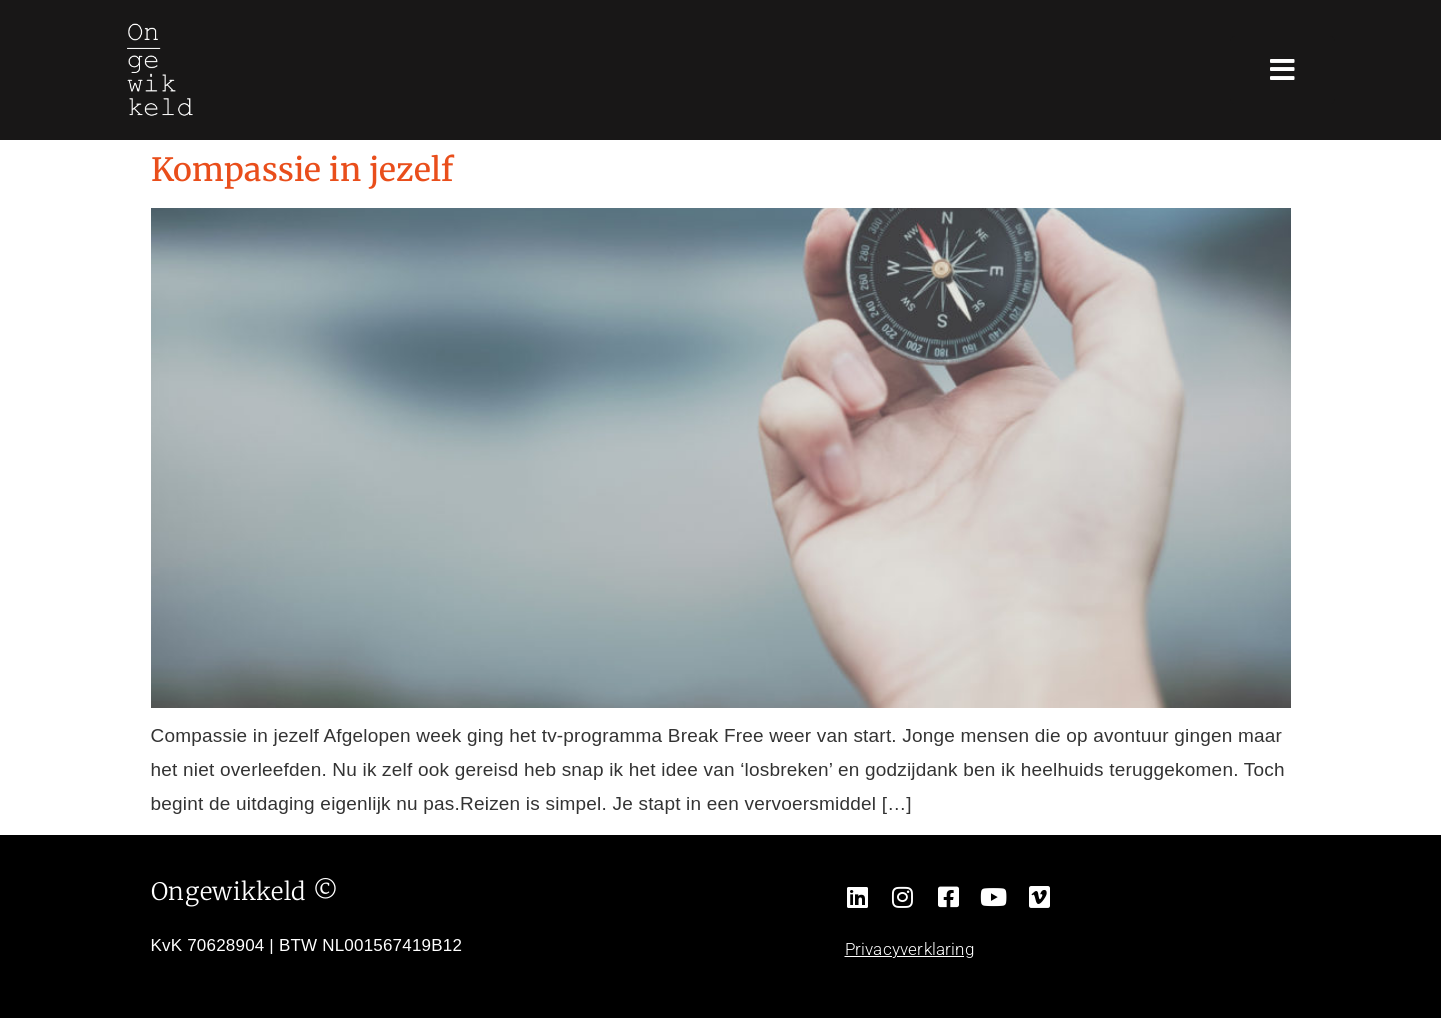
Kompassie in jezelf (302, 170)
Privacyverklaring (909, 949)
